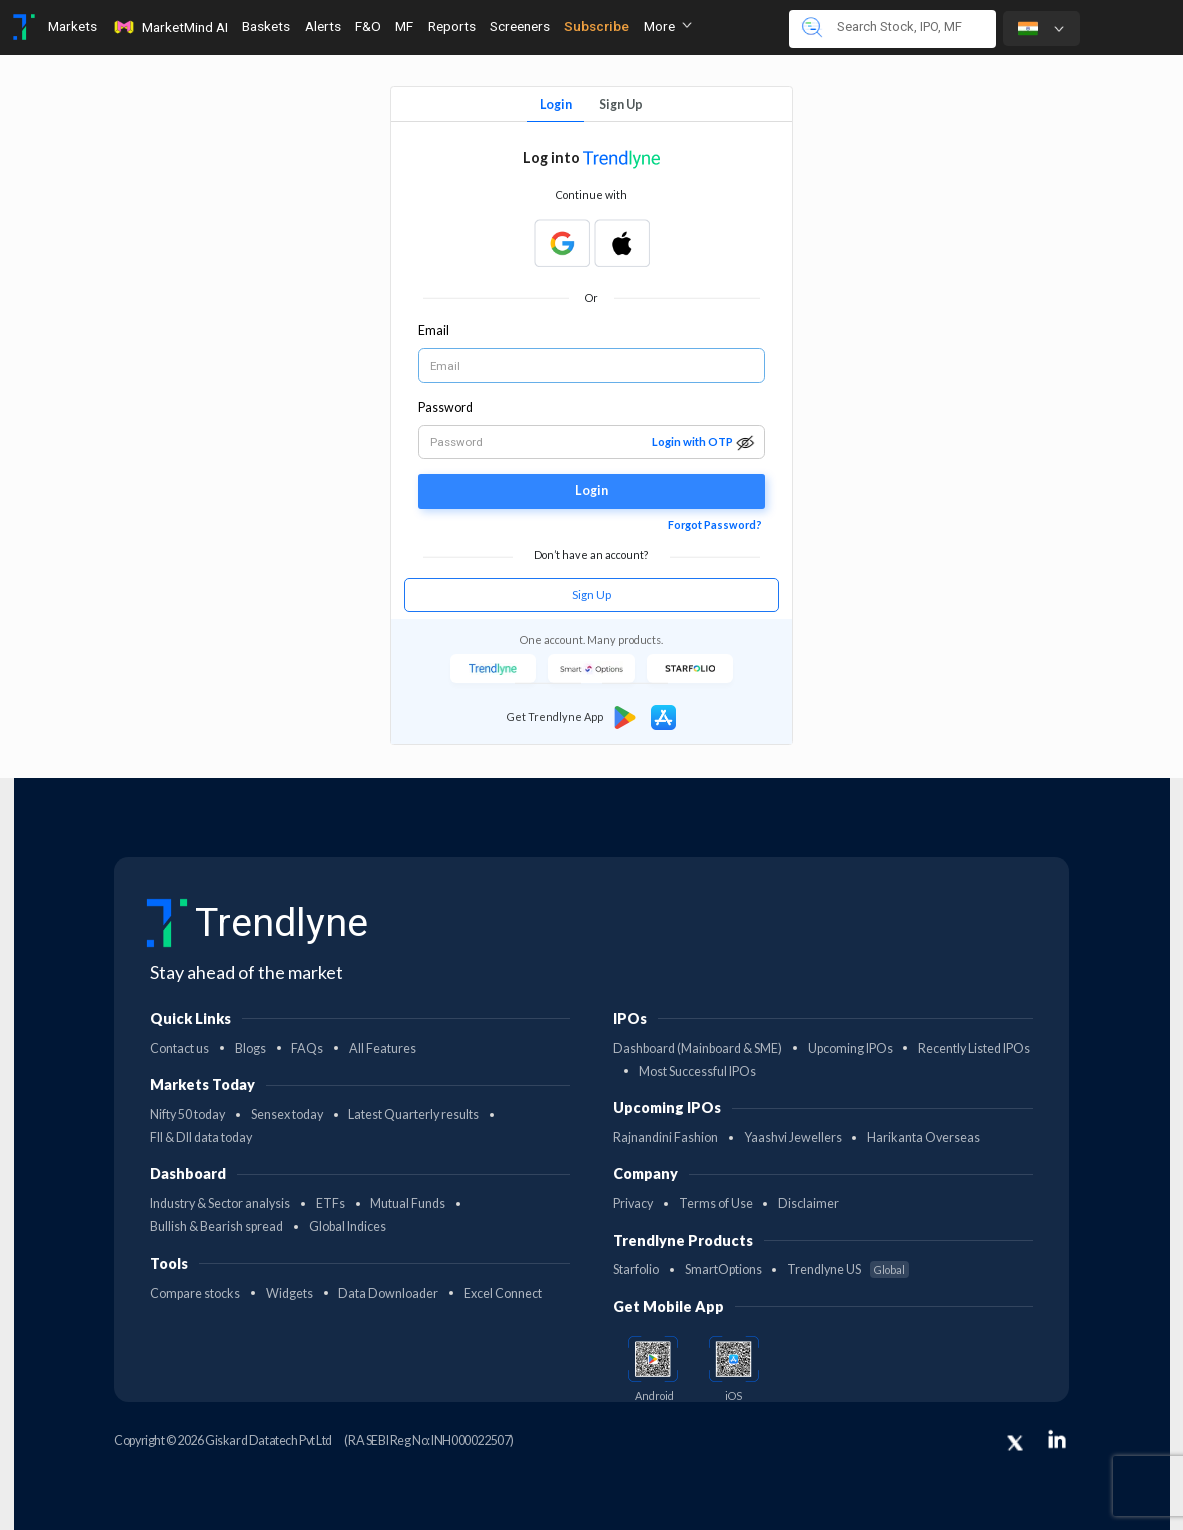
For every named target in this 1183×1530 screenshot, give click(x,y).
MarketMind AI (170, 27)
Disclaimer (808, 1203)
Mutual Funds (407, 1203)
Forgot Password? (715, 524)
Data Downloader (388, 1293)
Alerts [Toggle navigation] (323, 26)
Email (433, 330)
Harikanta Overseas (923, 1137)
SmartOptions (723, 1269)
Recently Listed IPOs (974, 1048)
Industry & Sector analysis (220, 1203)
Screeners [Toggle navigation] (520, 26)
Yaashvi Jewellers (793, 1137)
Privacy (633, 1203)
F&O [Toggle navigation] (368, 26)
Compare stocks (195, 1293)
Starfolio (636, 1269)
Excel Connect (503, 1293)
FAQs (307, 1048)
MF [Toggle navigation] (404, 26)
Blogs (250, 1048)
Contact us (179, 1048)
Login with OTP (692, 441)
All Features (382, 1048)
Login (556, 104)
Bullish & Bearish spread (216, 1226)
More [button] (668, 26)
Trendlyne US (848, 1269)
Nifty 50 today (187, 1114)
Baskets (266, 26)
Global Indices (347, 1226)
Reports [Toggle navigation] (452, 26)
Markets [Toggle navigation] (72, 26)
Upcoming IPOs (850, 1048)
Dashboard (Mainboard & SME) (697, 1048)
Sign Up (621, 104)
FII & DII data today (201, 1137)
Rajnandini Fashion (665, 1137)
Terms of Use (716, 1203)
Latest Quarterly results (413, 1114)
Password (446, 407)
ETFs (330, 1203)
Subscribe (596, 26)
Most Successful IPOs (697, 1071)
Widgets (289, 1293)
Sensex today (287, 1114)
